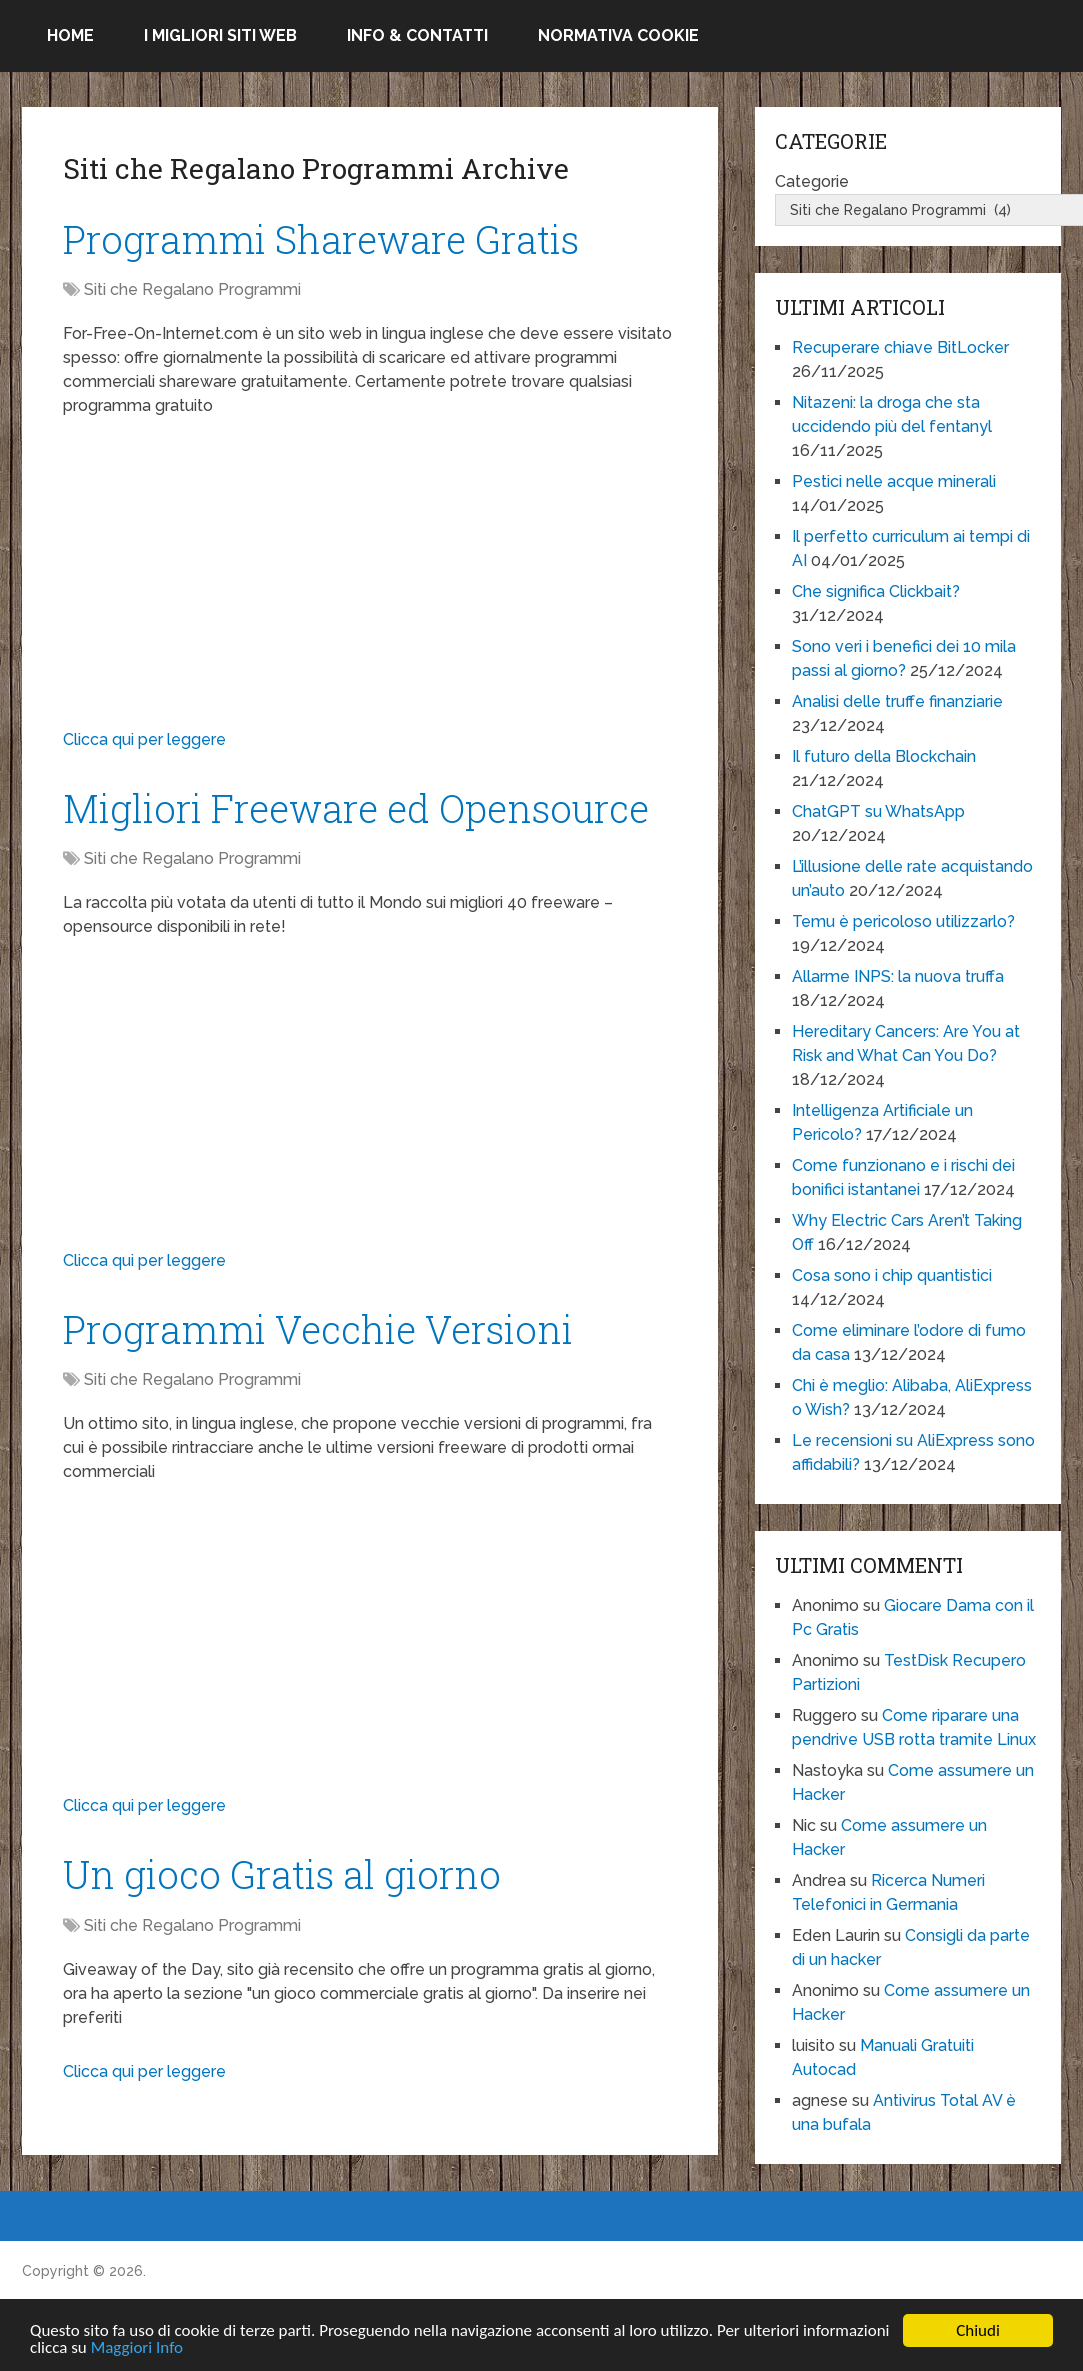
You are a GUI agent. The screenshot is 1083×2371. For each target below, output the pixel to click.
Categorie (812, 181)
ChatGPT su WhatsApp (878, 811)
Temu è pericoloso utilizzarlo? (903, 921)
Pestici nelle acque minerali (894, 481)
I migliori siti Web (220, 35)
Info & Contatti (417, 35)
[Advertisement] (370, 578)
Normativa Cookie (618, 35)
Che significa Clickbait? (876, 591)
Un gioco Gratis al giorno (282, 1874)
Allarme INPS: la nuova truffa (898, 976)
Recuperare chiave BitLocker (900, 347)
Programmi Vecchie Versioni (318, 1329)
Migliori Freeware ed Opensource (356, 808)
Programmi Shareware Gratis (321, 239)
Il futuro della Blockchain (884, 756)
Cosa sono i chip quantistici (892, 1275)
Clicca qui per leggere (144, 739)
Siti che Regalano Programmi (192, 289)
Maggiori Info (137, 2348)
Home (70, 35)
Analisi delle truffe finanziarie (897, 701)
